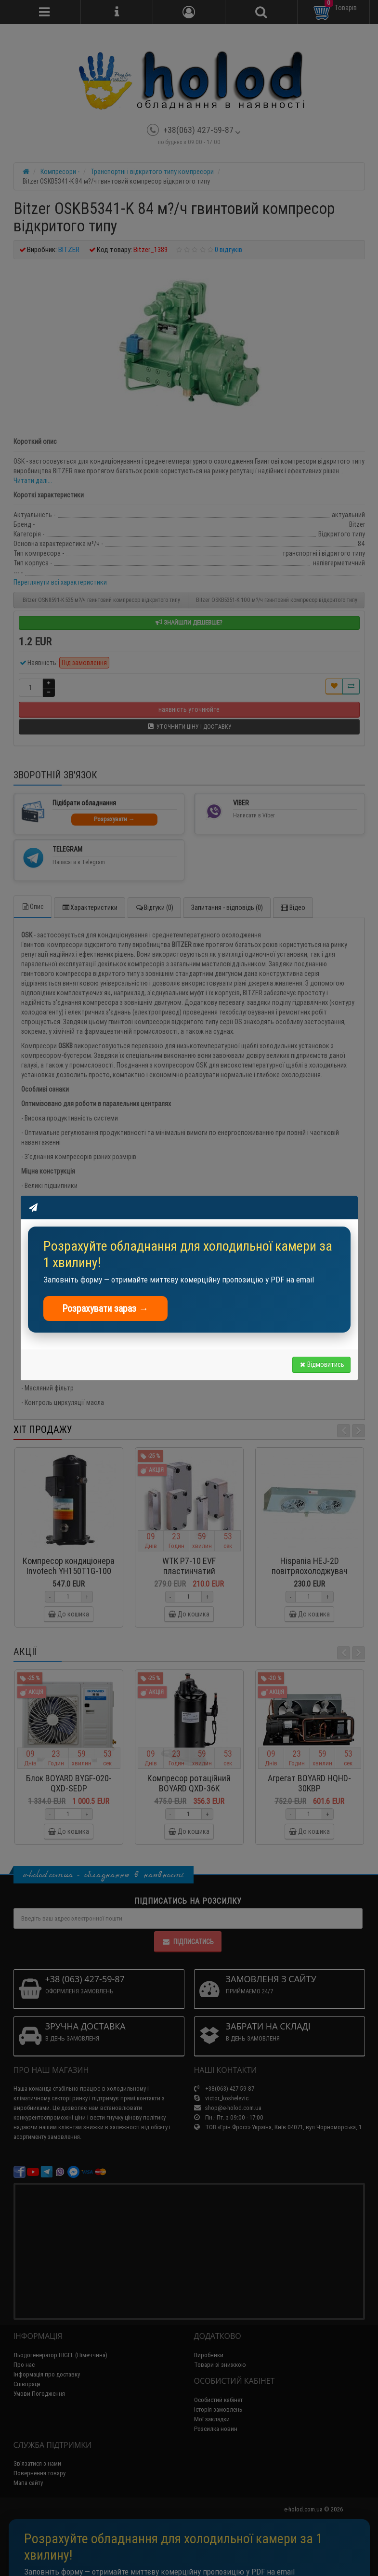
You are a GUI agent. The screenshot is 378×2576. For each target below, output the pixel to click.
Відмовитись (321, 1364)
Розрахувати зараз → (106, 1308)
